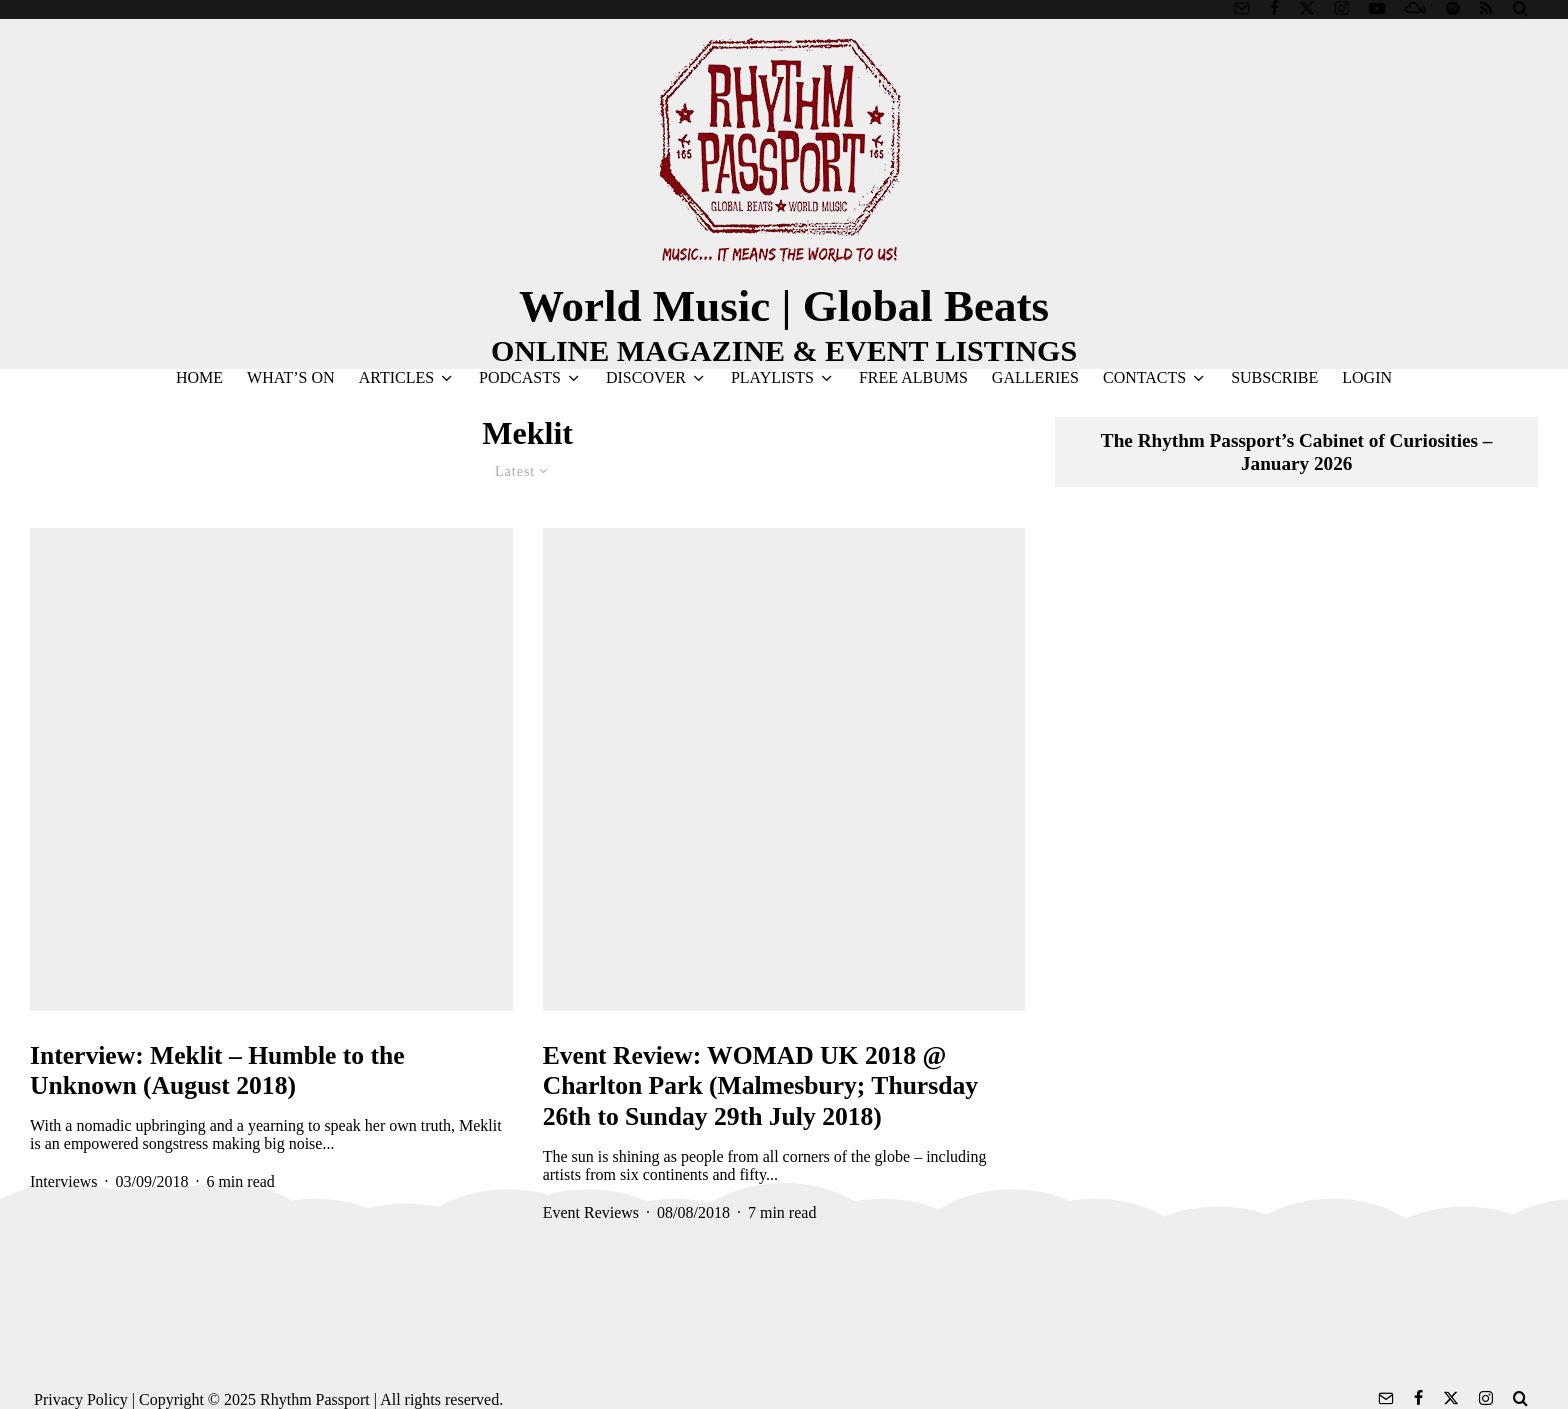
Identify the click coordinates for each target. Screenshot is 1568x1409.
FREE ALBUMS (913, 377)
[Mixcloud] (1415, 8)
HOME (199, 377)
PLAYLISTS (772, 377)
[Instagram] (1342, 8)
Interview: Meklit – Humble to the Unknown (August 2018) (217, 1071)
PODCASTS (520, 377)
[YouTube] (1377, 8)
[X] (1307, 8)
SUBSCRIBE (1274, 377)
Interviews (64, 1181)
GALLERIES (1035, 377)
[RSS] (1486, 8)
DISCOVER (646, 377)
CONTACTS (1144, 377)
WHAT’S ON (291, 377)
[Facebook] (1274, 8)
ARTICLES (396, 377)
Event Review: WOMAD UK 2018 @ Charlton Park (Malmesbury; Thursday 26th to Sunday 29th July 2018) (760, 1086)
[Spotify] (1453, 8)
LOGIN (1367, 377)
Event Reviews (591, 1212)
